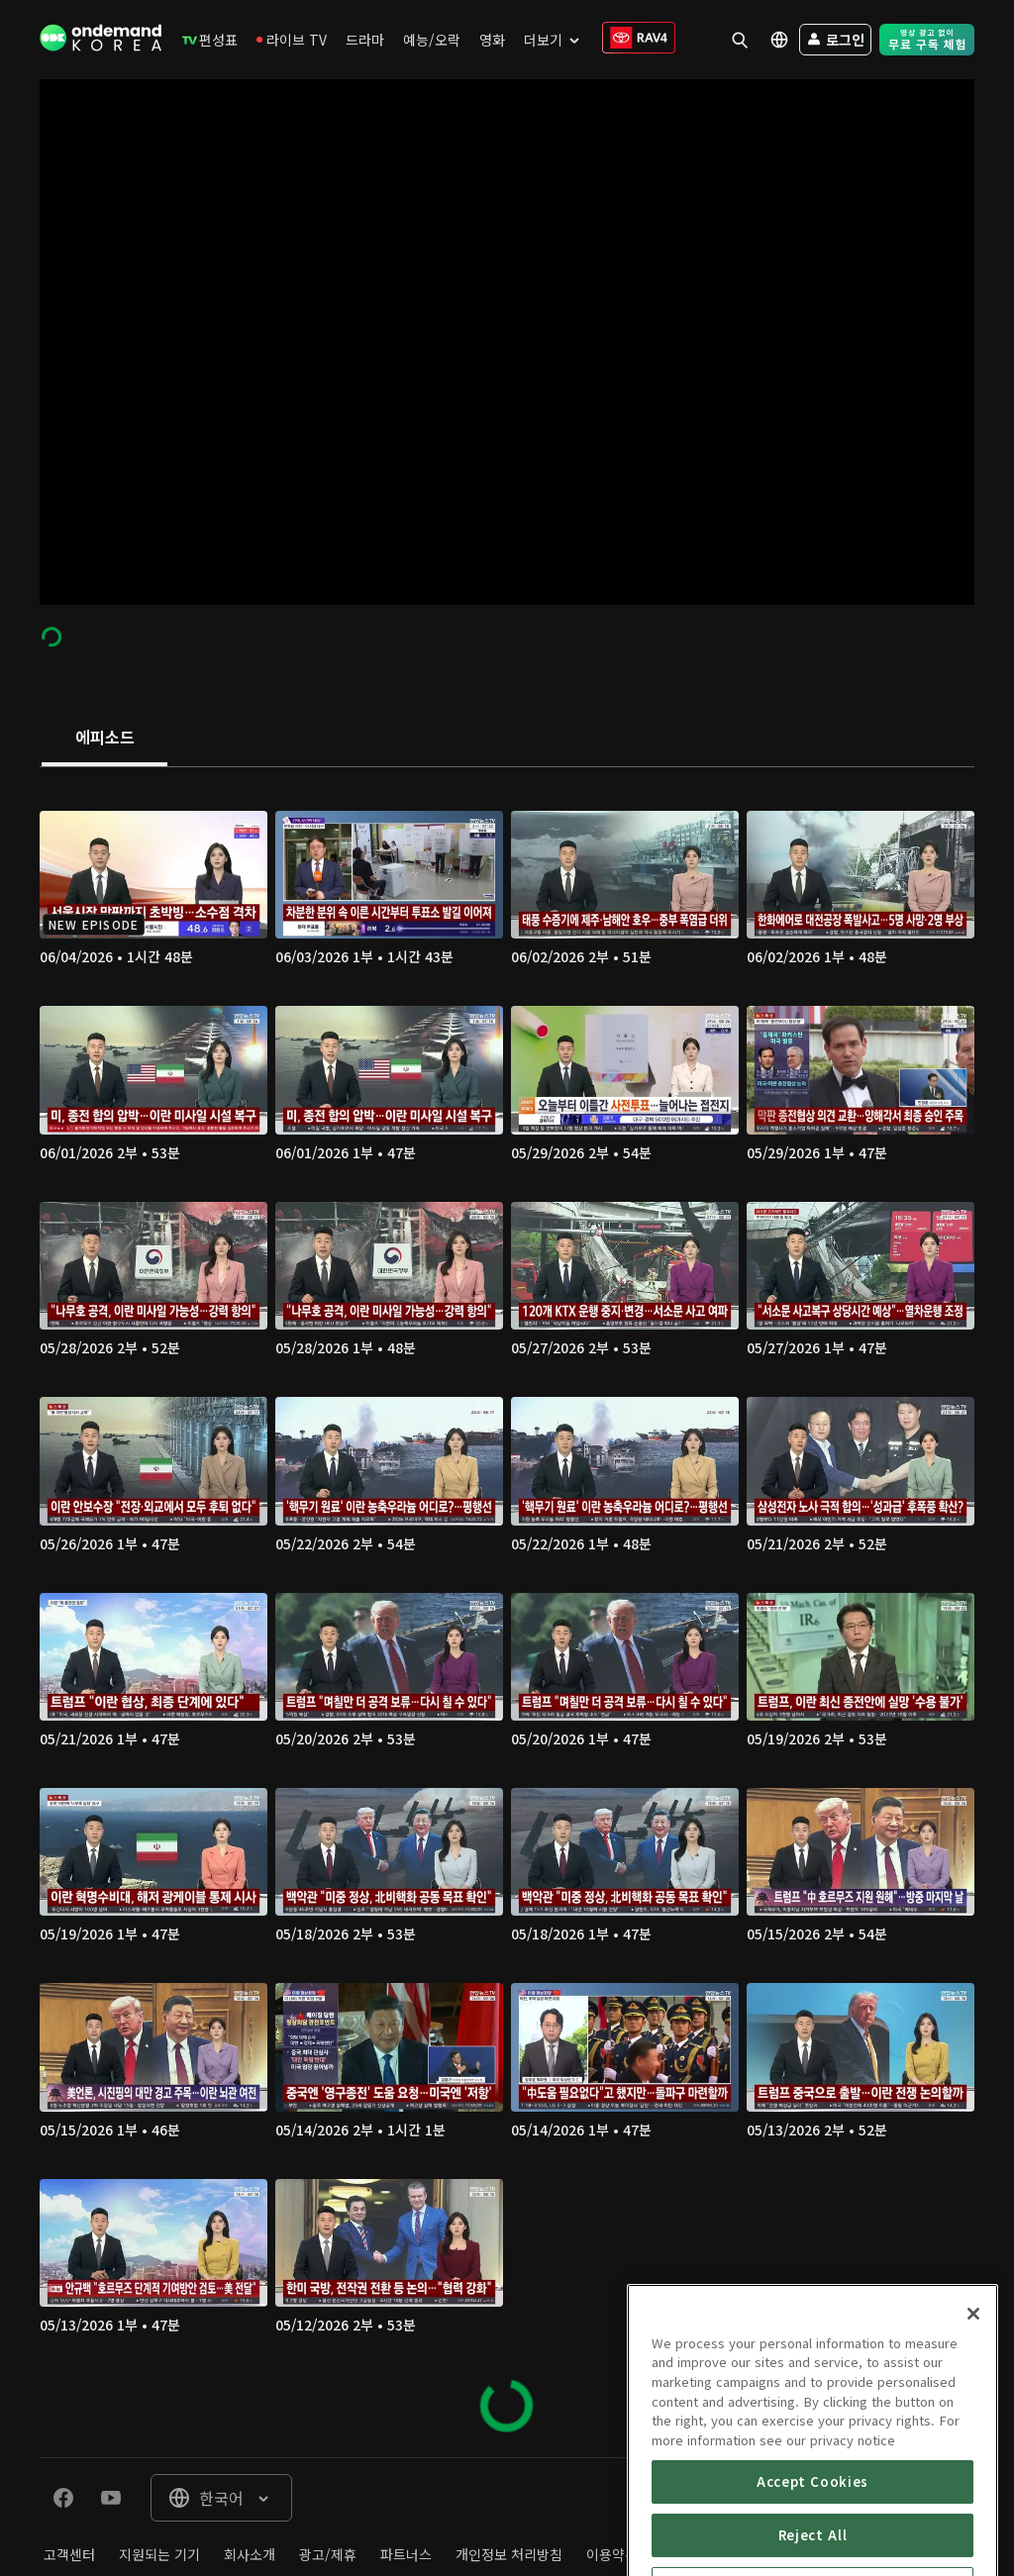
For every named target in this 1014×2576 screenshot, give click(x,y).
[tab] (104, 738)
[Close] (973, 2390)
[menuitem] (210, 39)
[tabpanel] (507, 1612)
